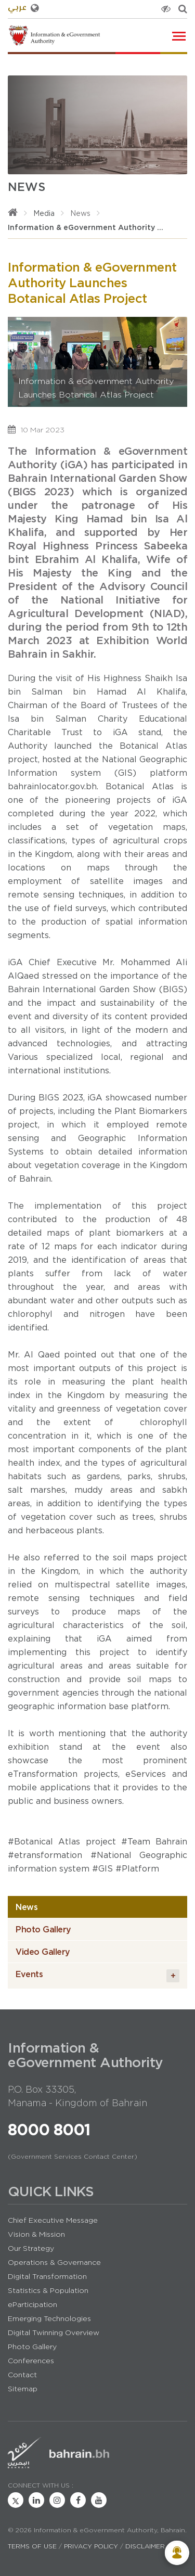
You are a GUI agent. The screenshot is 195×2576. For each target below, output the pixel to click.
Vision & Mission (36, 2234)
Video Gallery (43, 1951)
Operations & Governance (54, 2262)
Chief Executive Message (53, 2220)
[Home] (13, 213)
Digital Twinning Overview (53, 2332)
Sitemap (22, 2389)
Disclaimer (145, 2546)
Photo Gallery (43, 1929)
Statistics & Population (48, 2290)
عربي (23, 8)
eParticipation (32, 2304)
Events (97, 1975)
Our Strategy (31, 2248)
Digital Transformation (47, 2276)
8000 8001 (49, 2129)
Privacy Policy (91, 2546)
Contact (22, 2374)
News (80, 213)
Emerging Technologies (49, 2318)
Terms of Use (32, 2546)
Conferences (31, 2360)
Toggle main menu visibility (180, 34)
